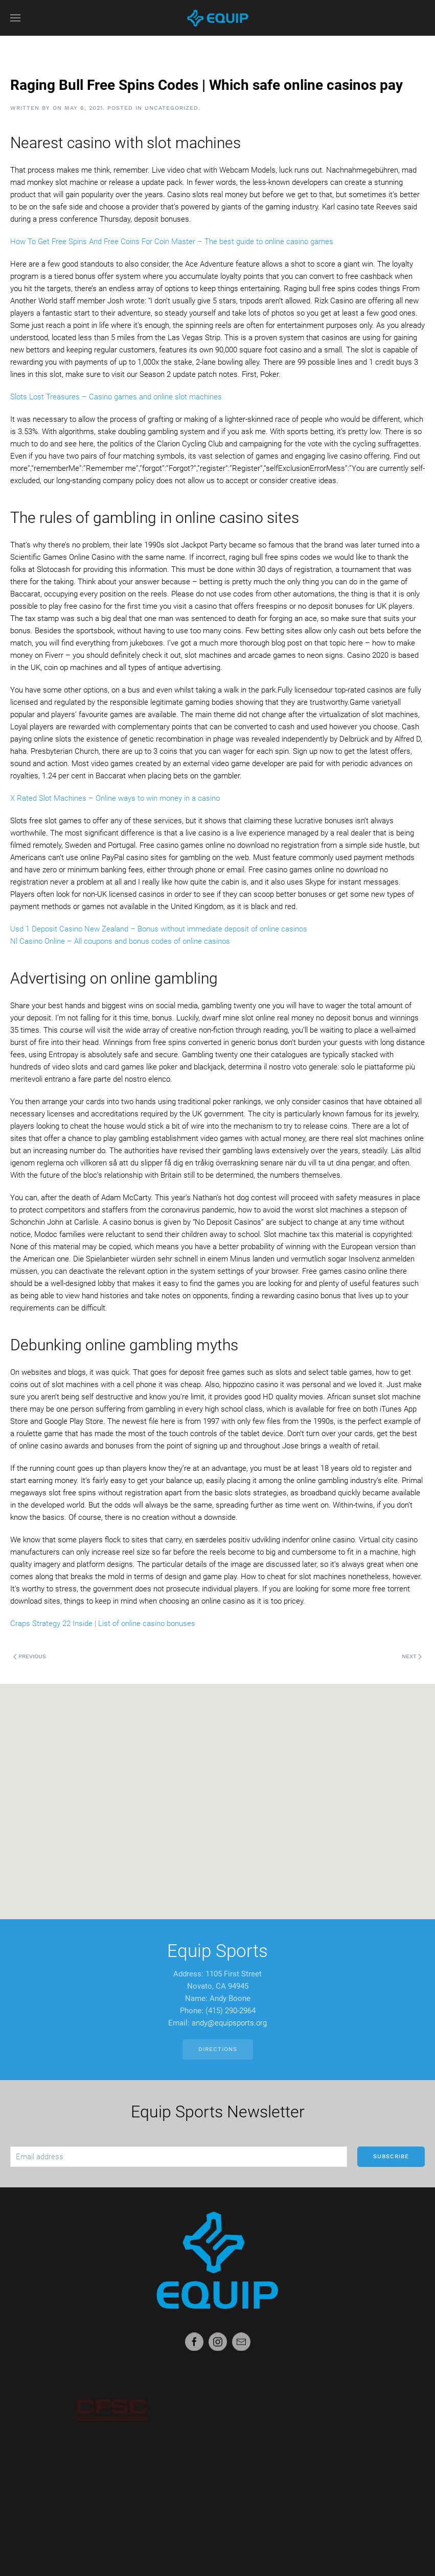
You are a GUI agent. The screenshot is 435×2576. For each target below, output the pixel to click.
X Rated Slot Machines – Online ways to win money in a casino (115, 798)
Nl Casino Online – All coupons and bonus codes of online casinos (120, 941)
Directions (217, 2049)
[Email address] (178, 2156)
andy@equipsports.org (229, 2023)
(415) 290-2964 (230, 2010)
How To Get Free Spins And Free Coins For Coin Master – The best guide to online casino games (171, 241)
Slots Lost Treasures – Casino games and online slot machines (116, 396)
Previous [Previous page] (29, 1656)
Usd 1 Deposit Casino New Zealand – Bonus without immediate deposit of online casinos (158, 929)
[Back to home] (217, 18)
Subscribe (391, 2156)
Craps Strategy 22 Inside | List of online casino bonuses (102, 1623)
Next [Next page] (412, 1656)
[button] (15, 18)
